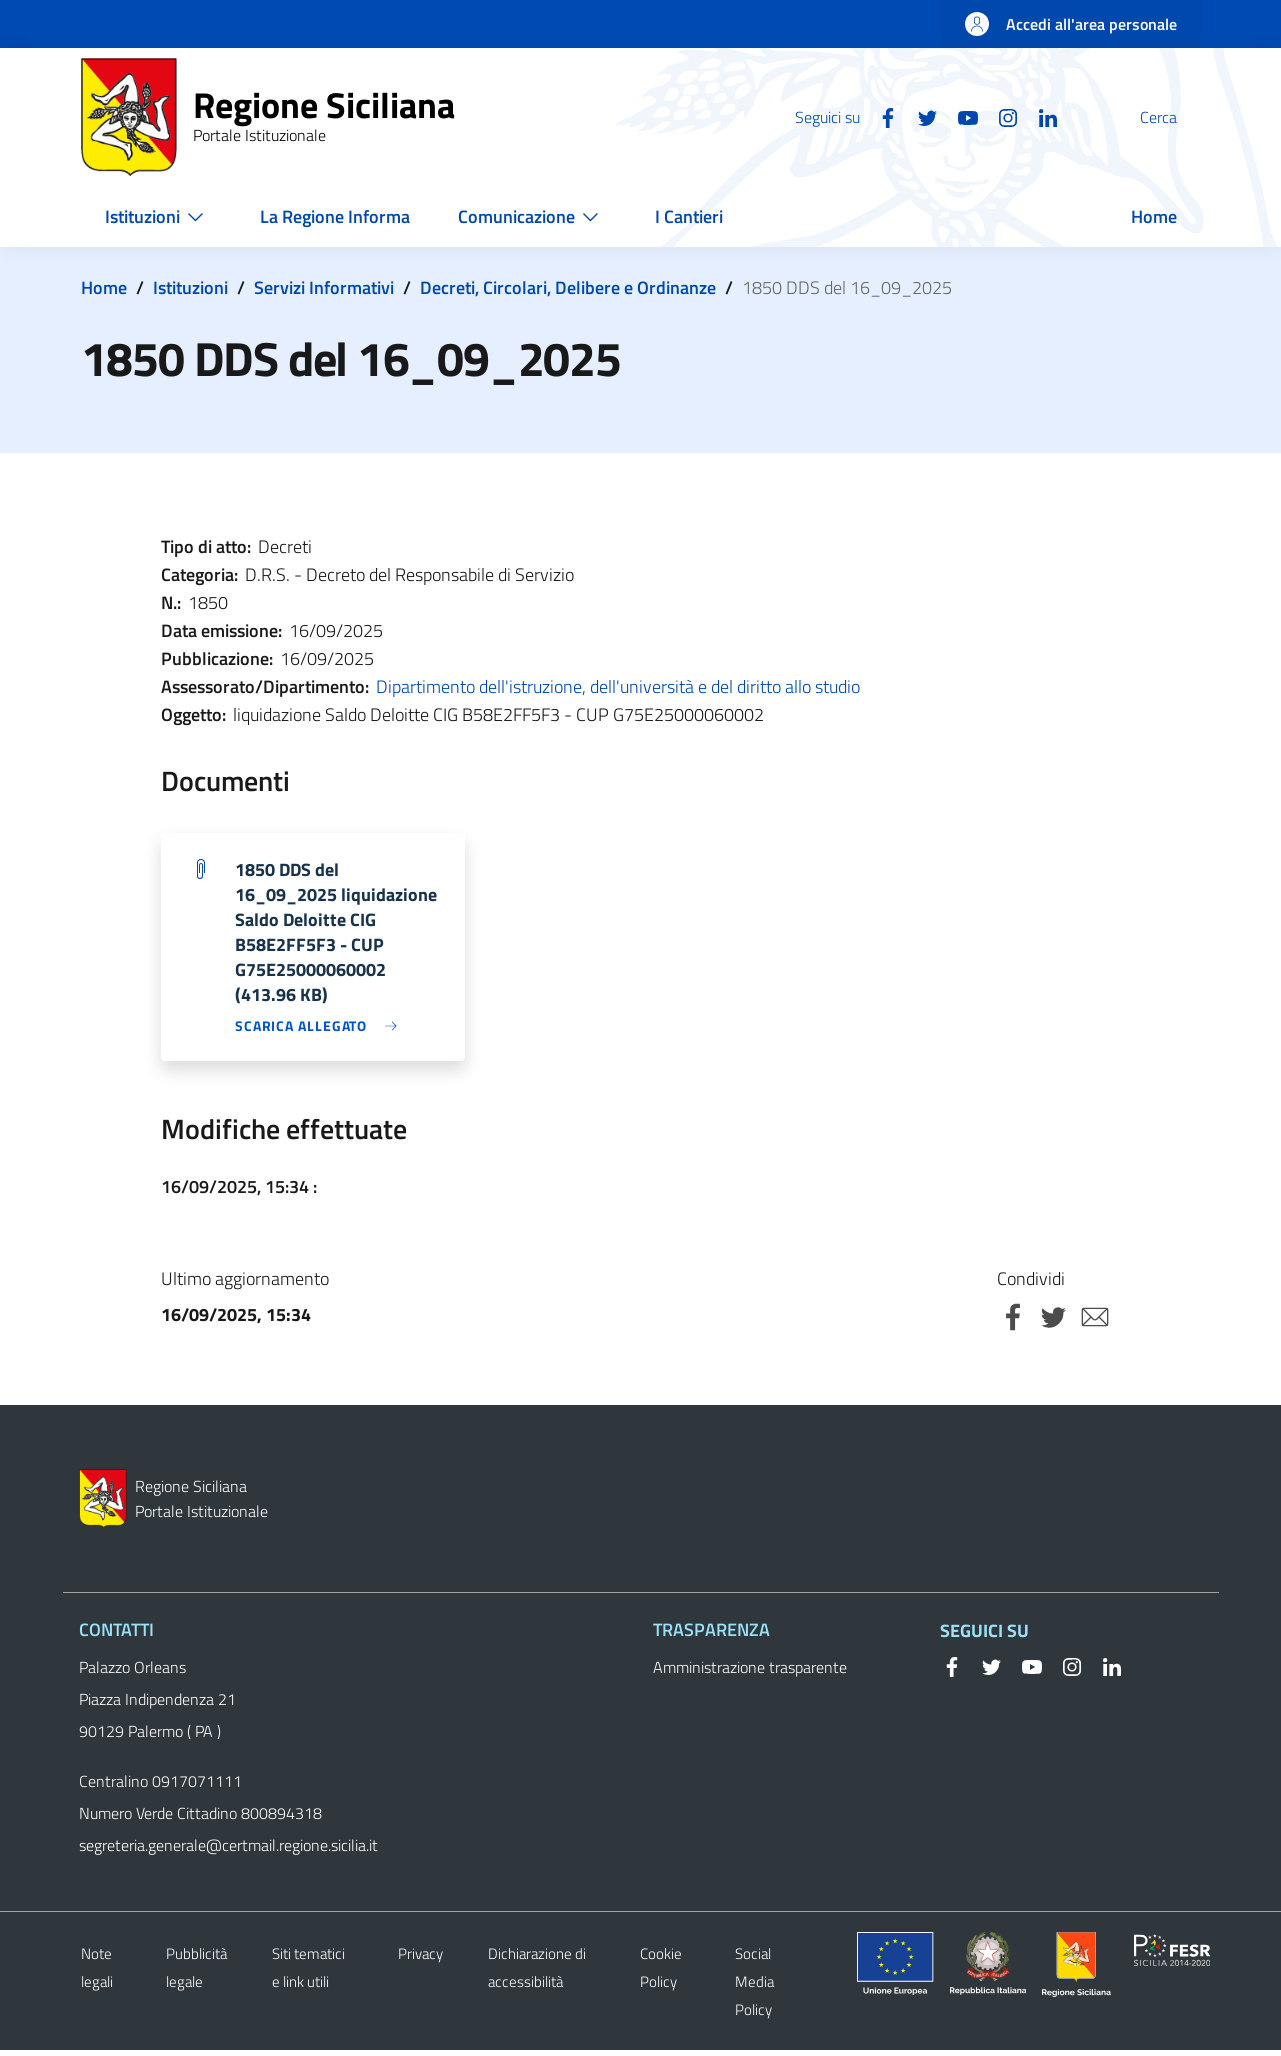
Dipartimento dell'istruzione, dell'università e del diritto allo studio (618, 686)
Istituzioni (190, 287)
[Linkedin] (1000, 116)
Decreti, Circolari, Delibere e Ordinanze (568, 287)
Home (104, 287)
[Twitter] (880, 116)
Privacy (420, 1959)
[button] (1177, 117)
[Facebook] (840, 116)
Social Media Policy (754, 1987)
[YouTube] (920, 116)
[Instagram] (960, 116)
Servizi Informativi (324, 287)
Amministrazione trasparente (750, 1673)
